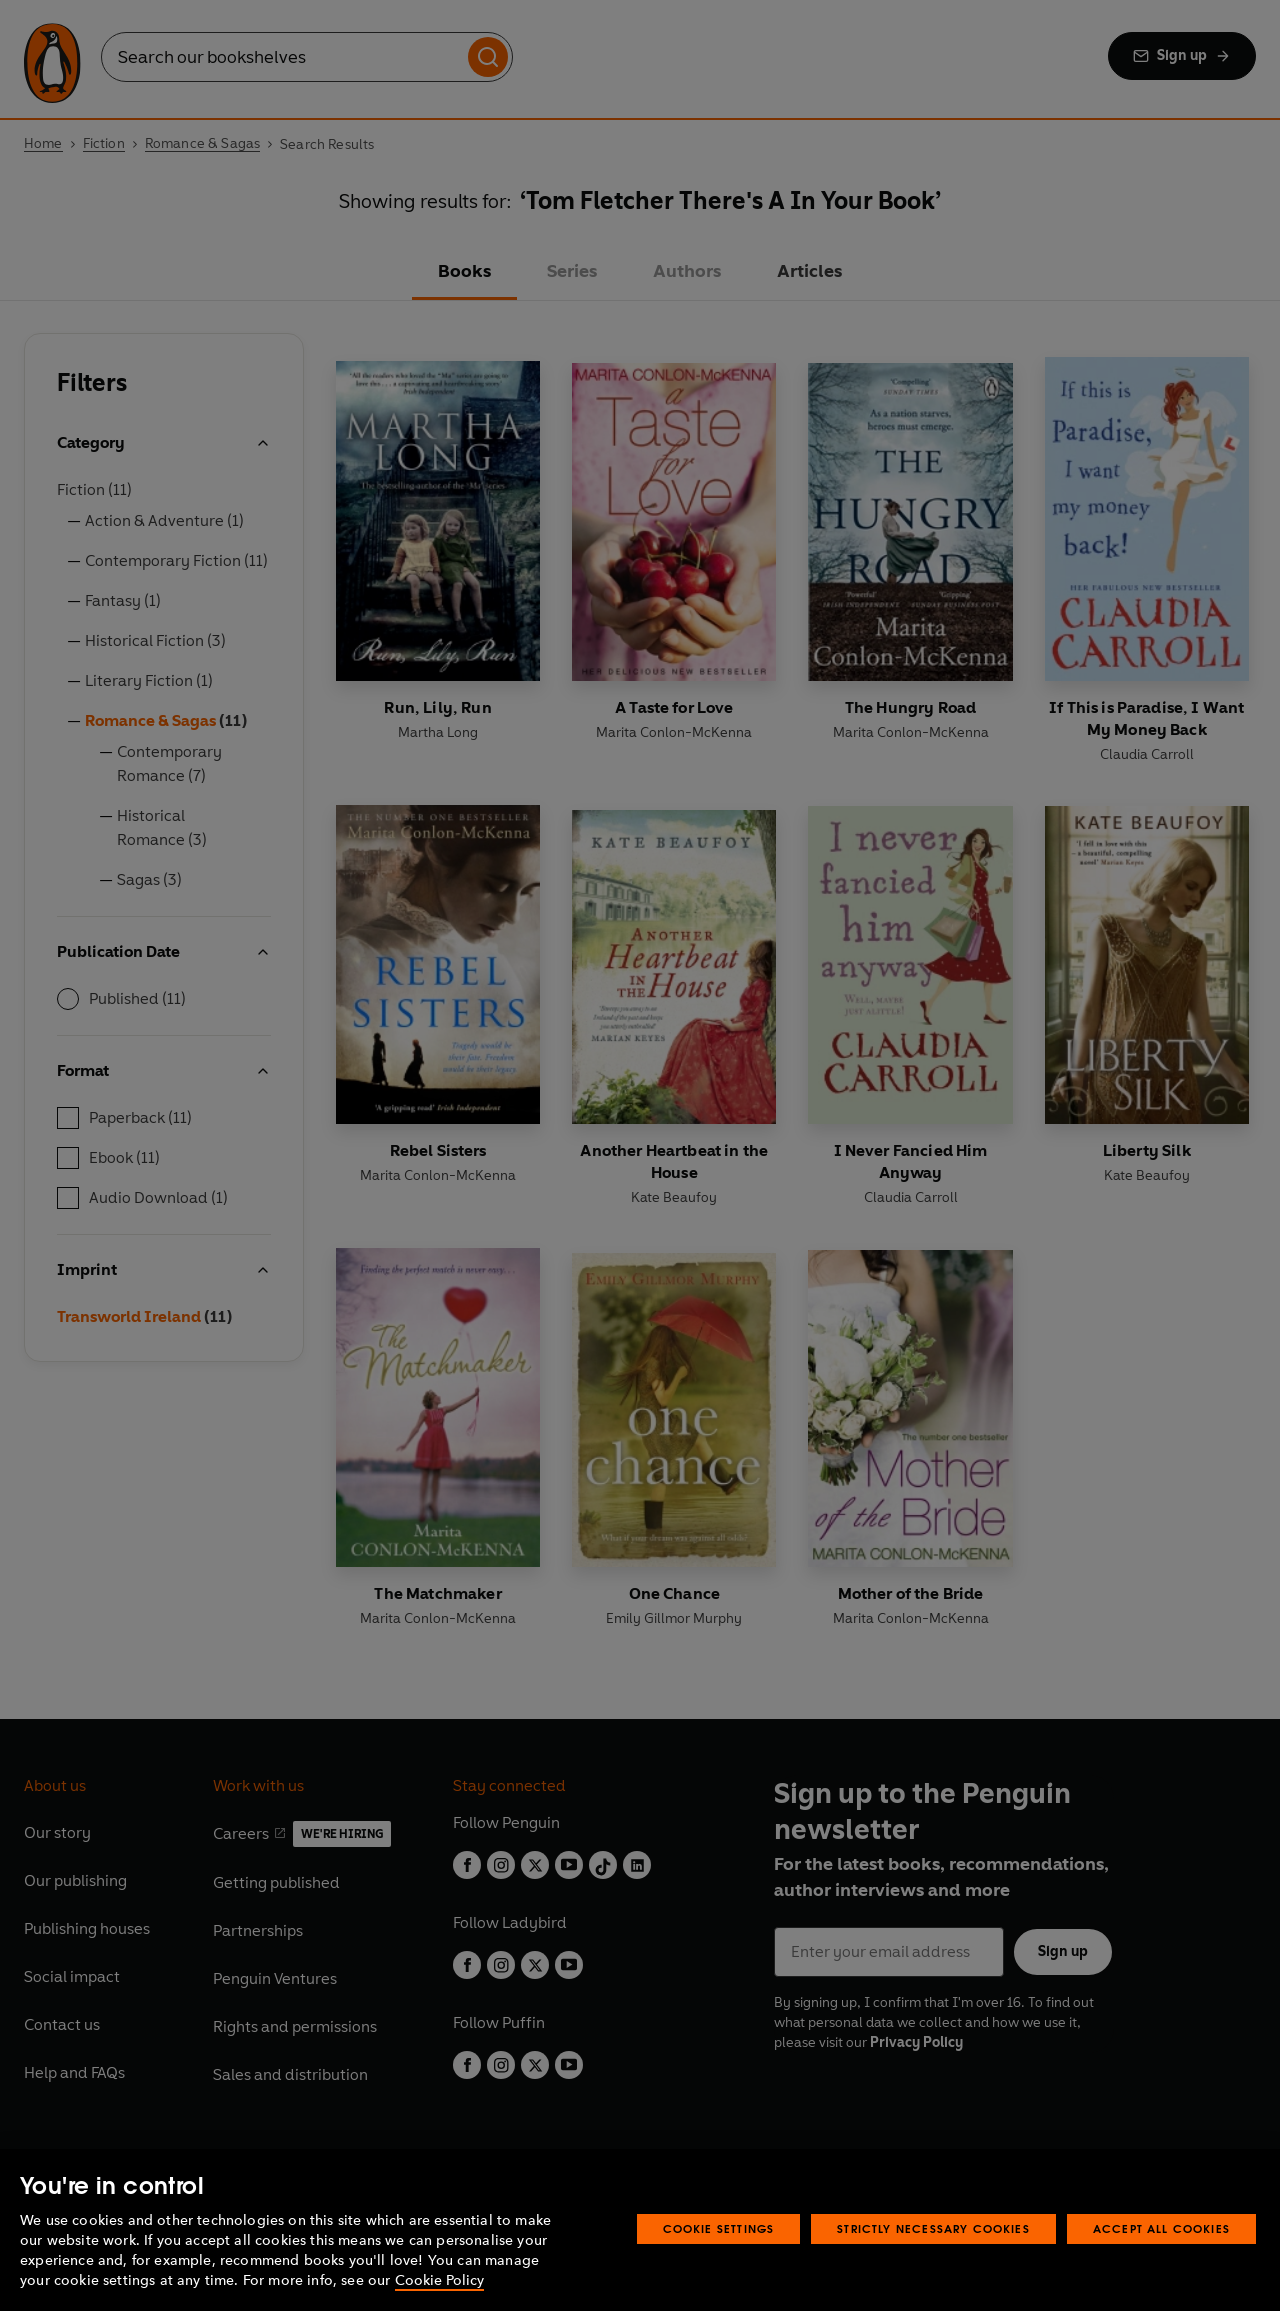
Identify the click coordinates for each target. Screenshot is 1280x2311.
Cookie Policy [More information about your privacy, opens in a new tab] (439, 2280)
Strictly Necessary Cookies (933, 2228)
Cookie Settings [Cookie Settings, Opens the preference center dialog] (719, 2228)
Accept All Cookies (1161, 2228)
